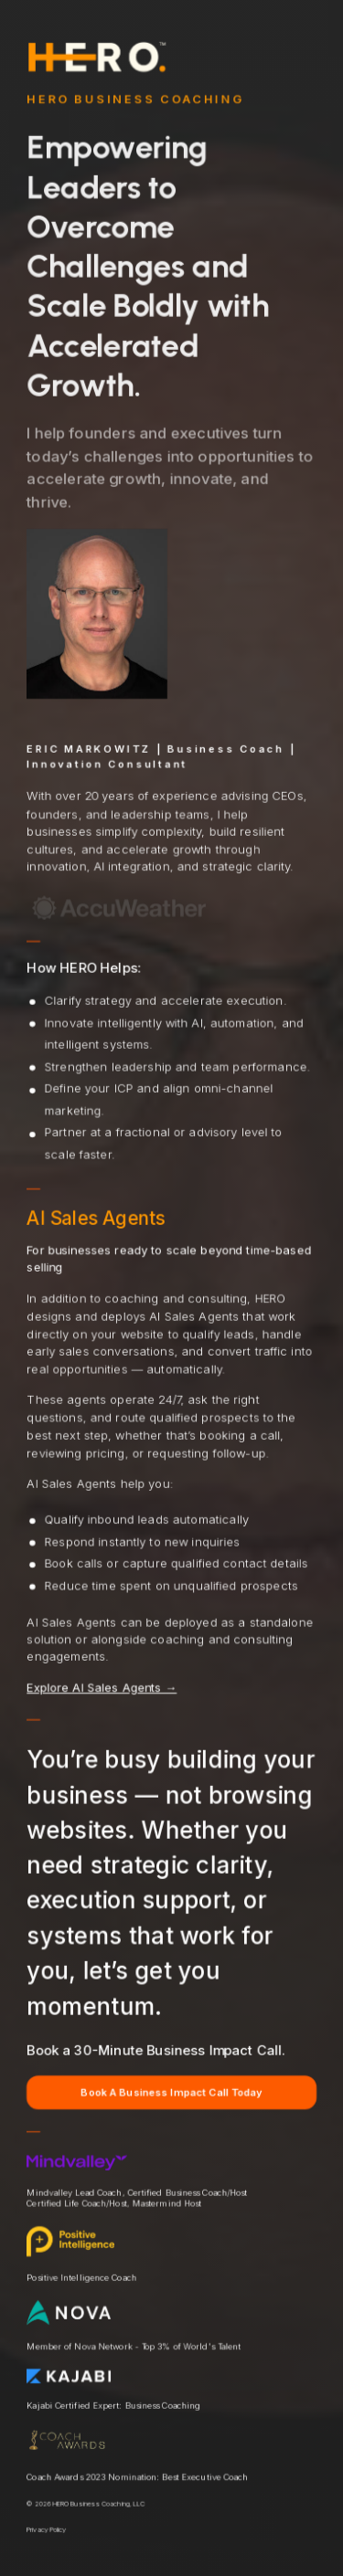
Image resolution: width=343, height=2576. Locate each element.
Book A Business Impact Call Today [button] (171, 2093)
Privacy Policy (46, 2532)
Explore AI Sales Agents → (102, 1688)
